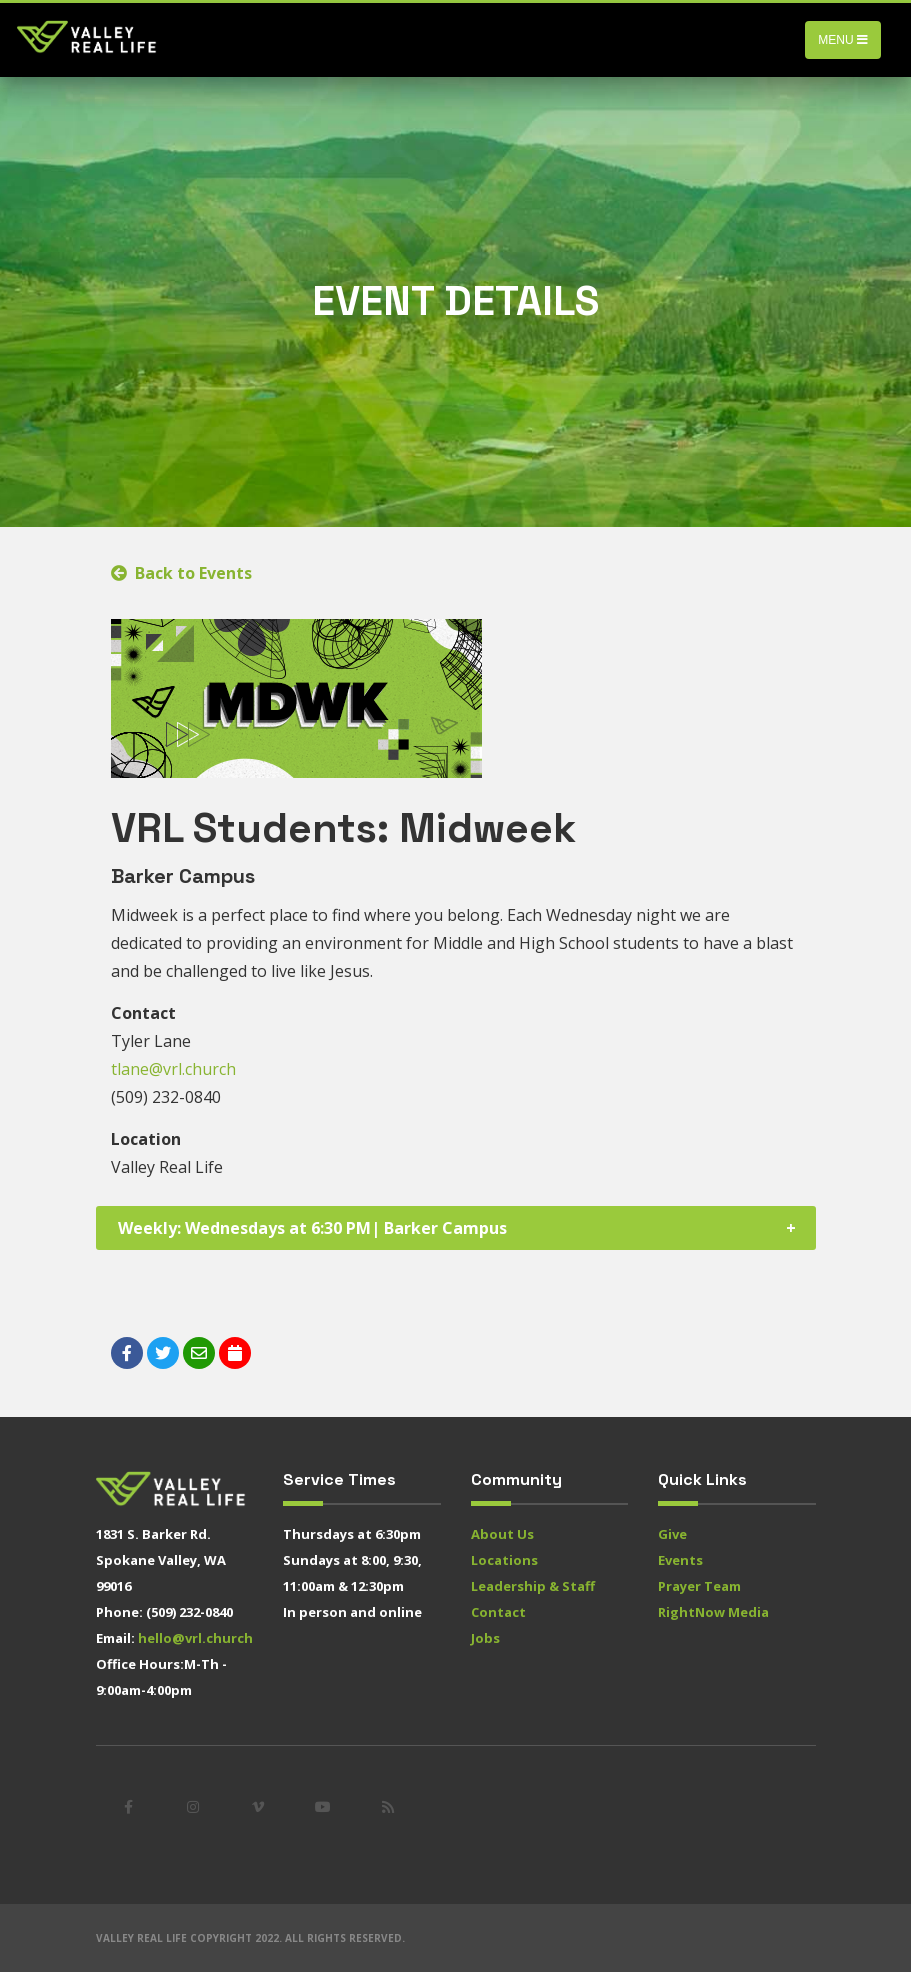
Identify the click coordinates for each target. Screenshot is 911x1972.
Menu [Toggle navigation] (843, 40)
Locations (504, 1560)
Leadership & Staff (533, 1586)
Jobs (485, 1638)
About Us (502, 1534)
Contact (498, 1612)
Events (680, 1560)
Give (672, 1534)
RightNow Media (713, 1612)
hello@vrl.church (195, 1638)
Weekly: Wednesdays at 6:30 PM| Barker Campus (312, 1228)
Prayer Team (699, 1586)
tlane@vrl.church (173, 1069)
